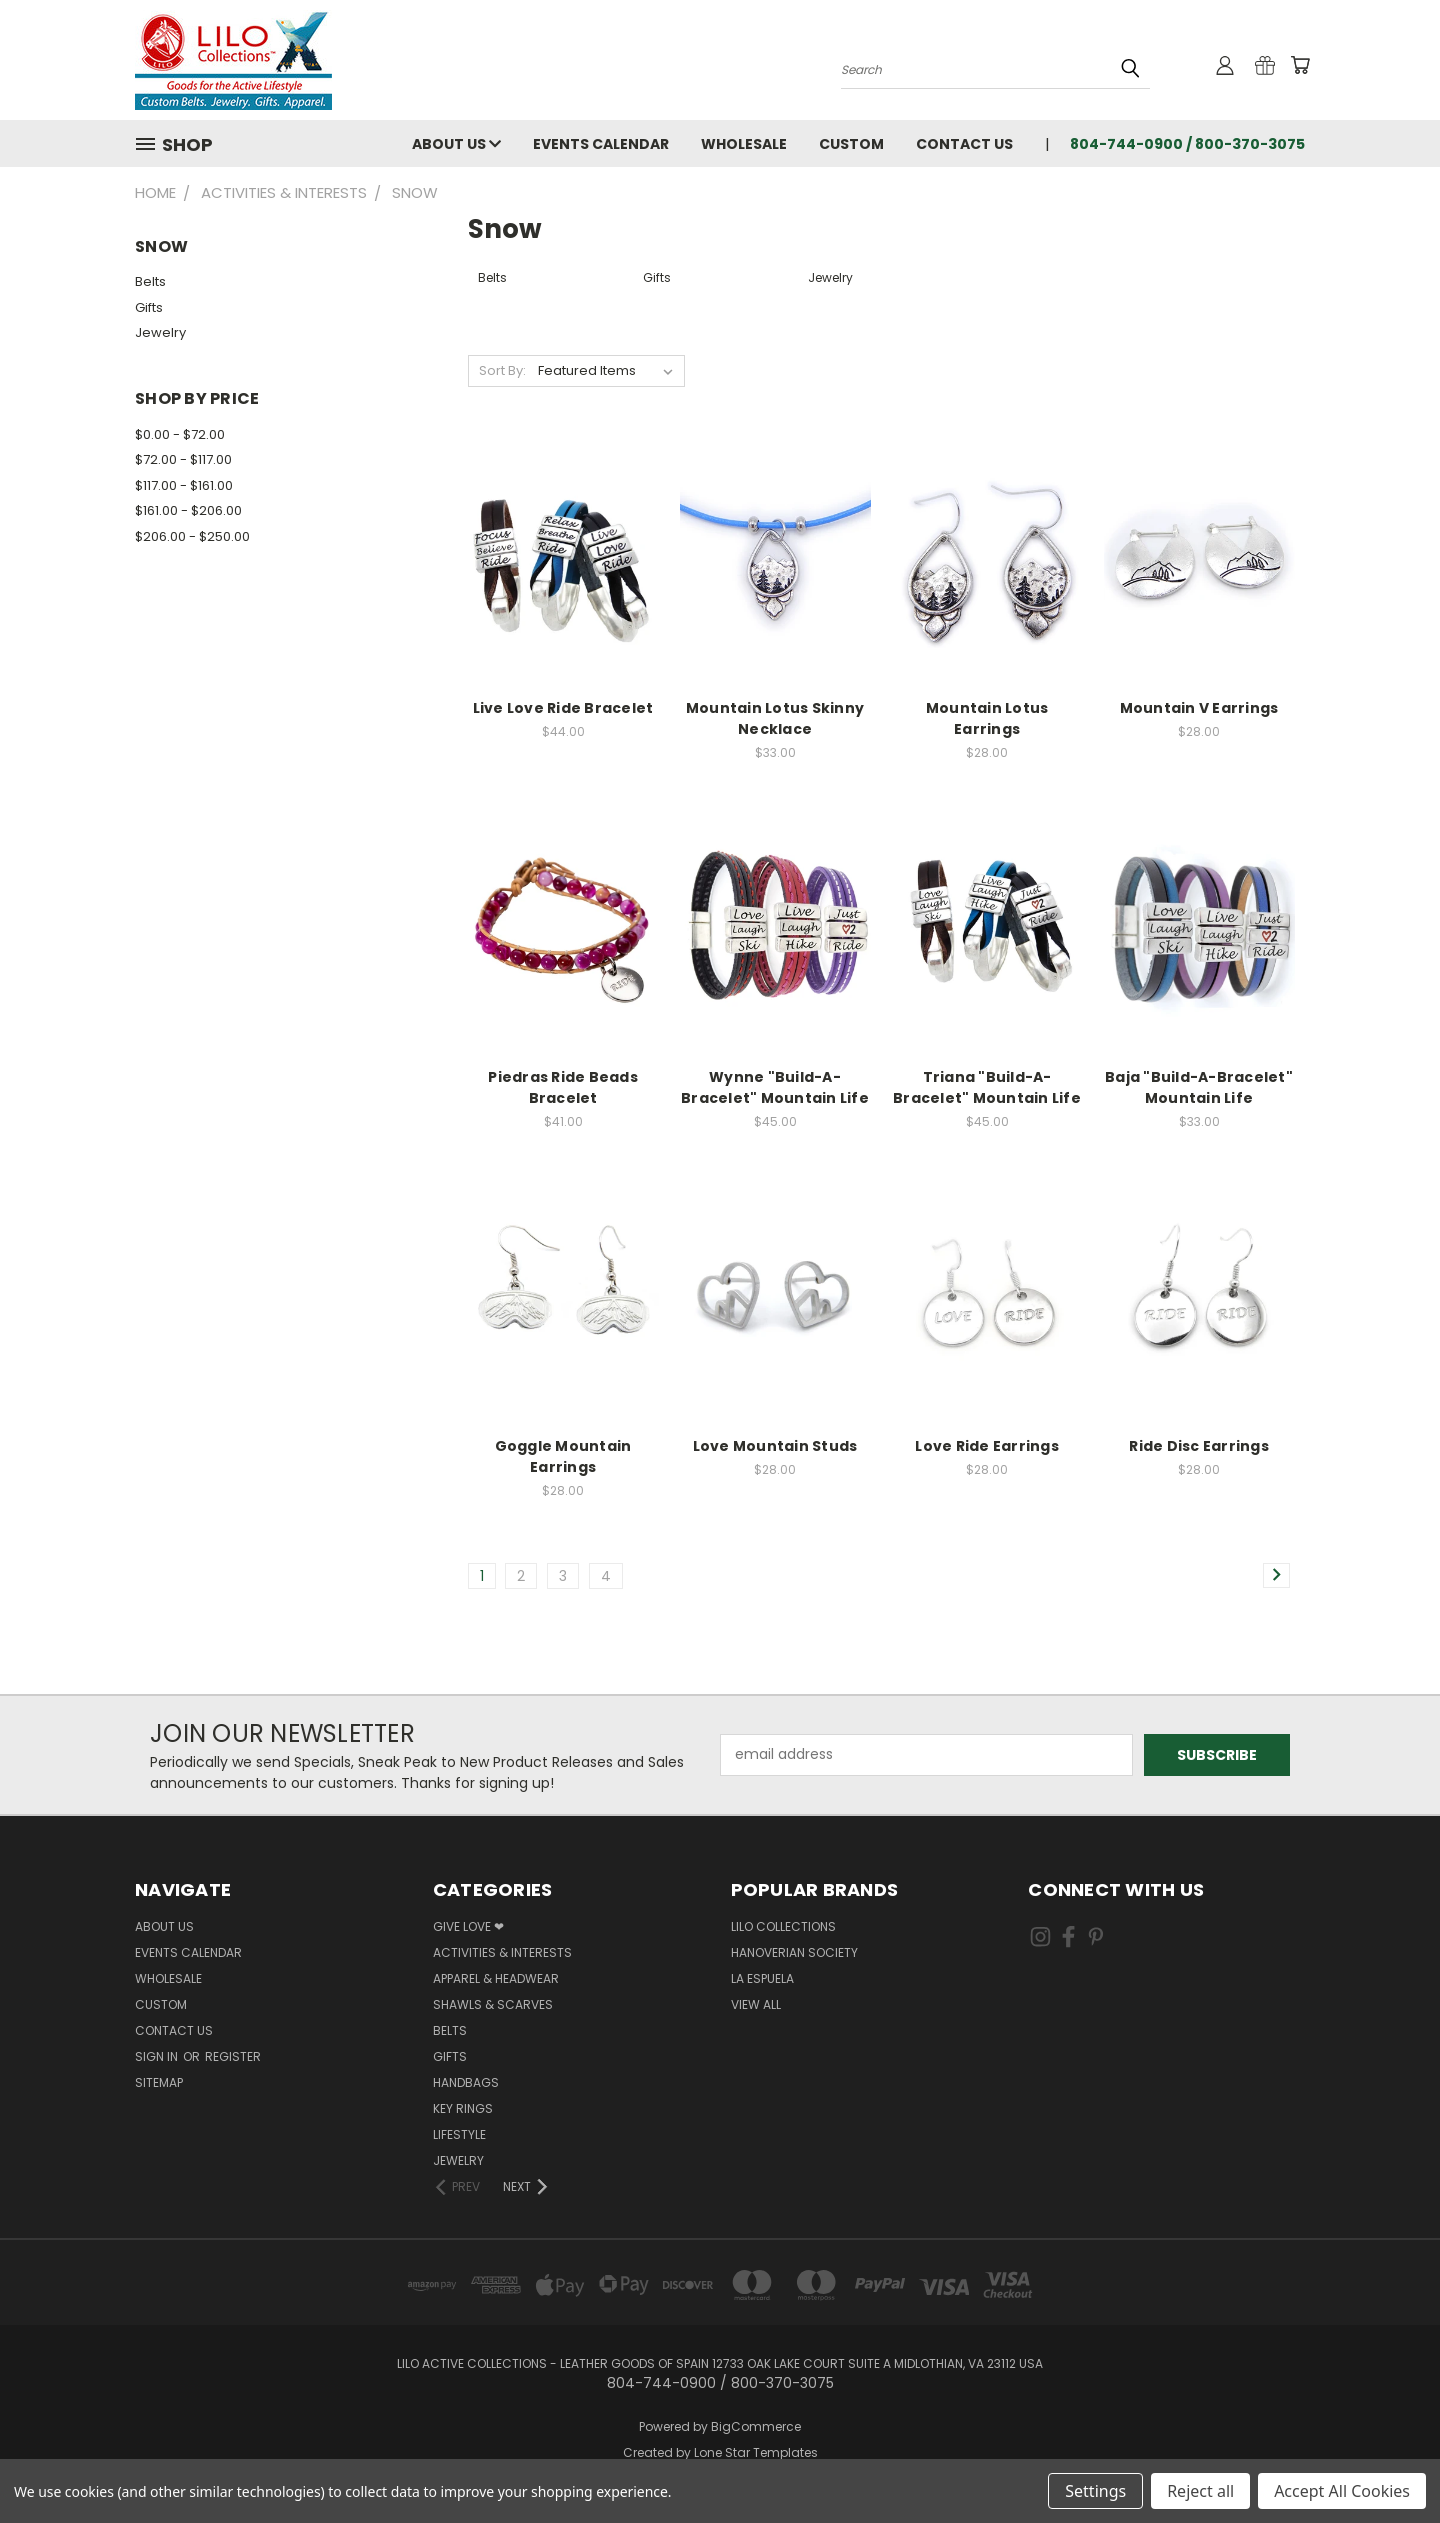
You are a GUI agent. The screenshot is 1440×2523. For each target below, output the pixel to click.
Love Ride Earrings (987, 1446)
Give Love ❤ (468, 1926)
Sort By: (502, 370)
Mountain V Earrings (1199, 708)
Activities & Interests (502, 1952)
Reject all (1200, 2491)
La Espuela (762, 1978)
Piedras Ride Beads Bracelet (563, 1087)
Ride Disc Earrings (1199, 1446)
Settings (1095, 2491)
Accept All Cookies (1342, 2491)
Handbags (466, 2082)
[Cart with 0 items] (1300, 65)
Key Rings (463, 2108)
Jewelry (160, 332)
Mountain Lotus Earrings (987, 718)
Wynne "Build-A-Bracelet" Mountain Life (775, 1087)
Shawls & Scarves (493, 2004)
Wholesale (744, 144)
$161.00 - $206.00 (188, 510)
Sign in (158, 2056)
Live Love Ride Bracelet (563, 708)
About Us (456, 144)
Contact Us (964, 144)
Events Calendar (601, 144)
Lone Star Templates (756, 2452)
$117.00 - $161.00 (184, 485)
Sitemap (159, 2082)
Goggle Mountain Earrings (563, 1456)
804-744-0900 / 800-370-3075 (1187, 144)
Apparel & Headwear (496, 1978)
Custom (851, 144)
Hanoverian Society (794, 1952)
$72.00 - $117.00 (183, 459)
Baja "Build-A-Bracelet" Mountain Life (1199, 1087)
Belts (150, 281)
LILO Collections (783, 1926)
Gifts (149, 307)
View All (756, 2004)
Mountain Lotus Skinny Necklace (775, 718)
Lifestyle (459, 2134)
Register (233, 2056)
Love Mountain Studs (775, 1446)
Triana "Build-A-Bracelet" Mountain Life (987, 1087)
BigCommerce (756, 2426)
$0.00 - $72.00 (180, 434)
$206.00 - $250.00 (192, 536)
